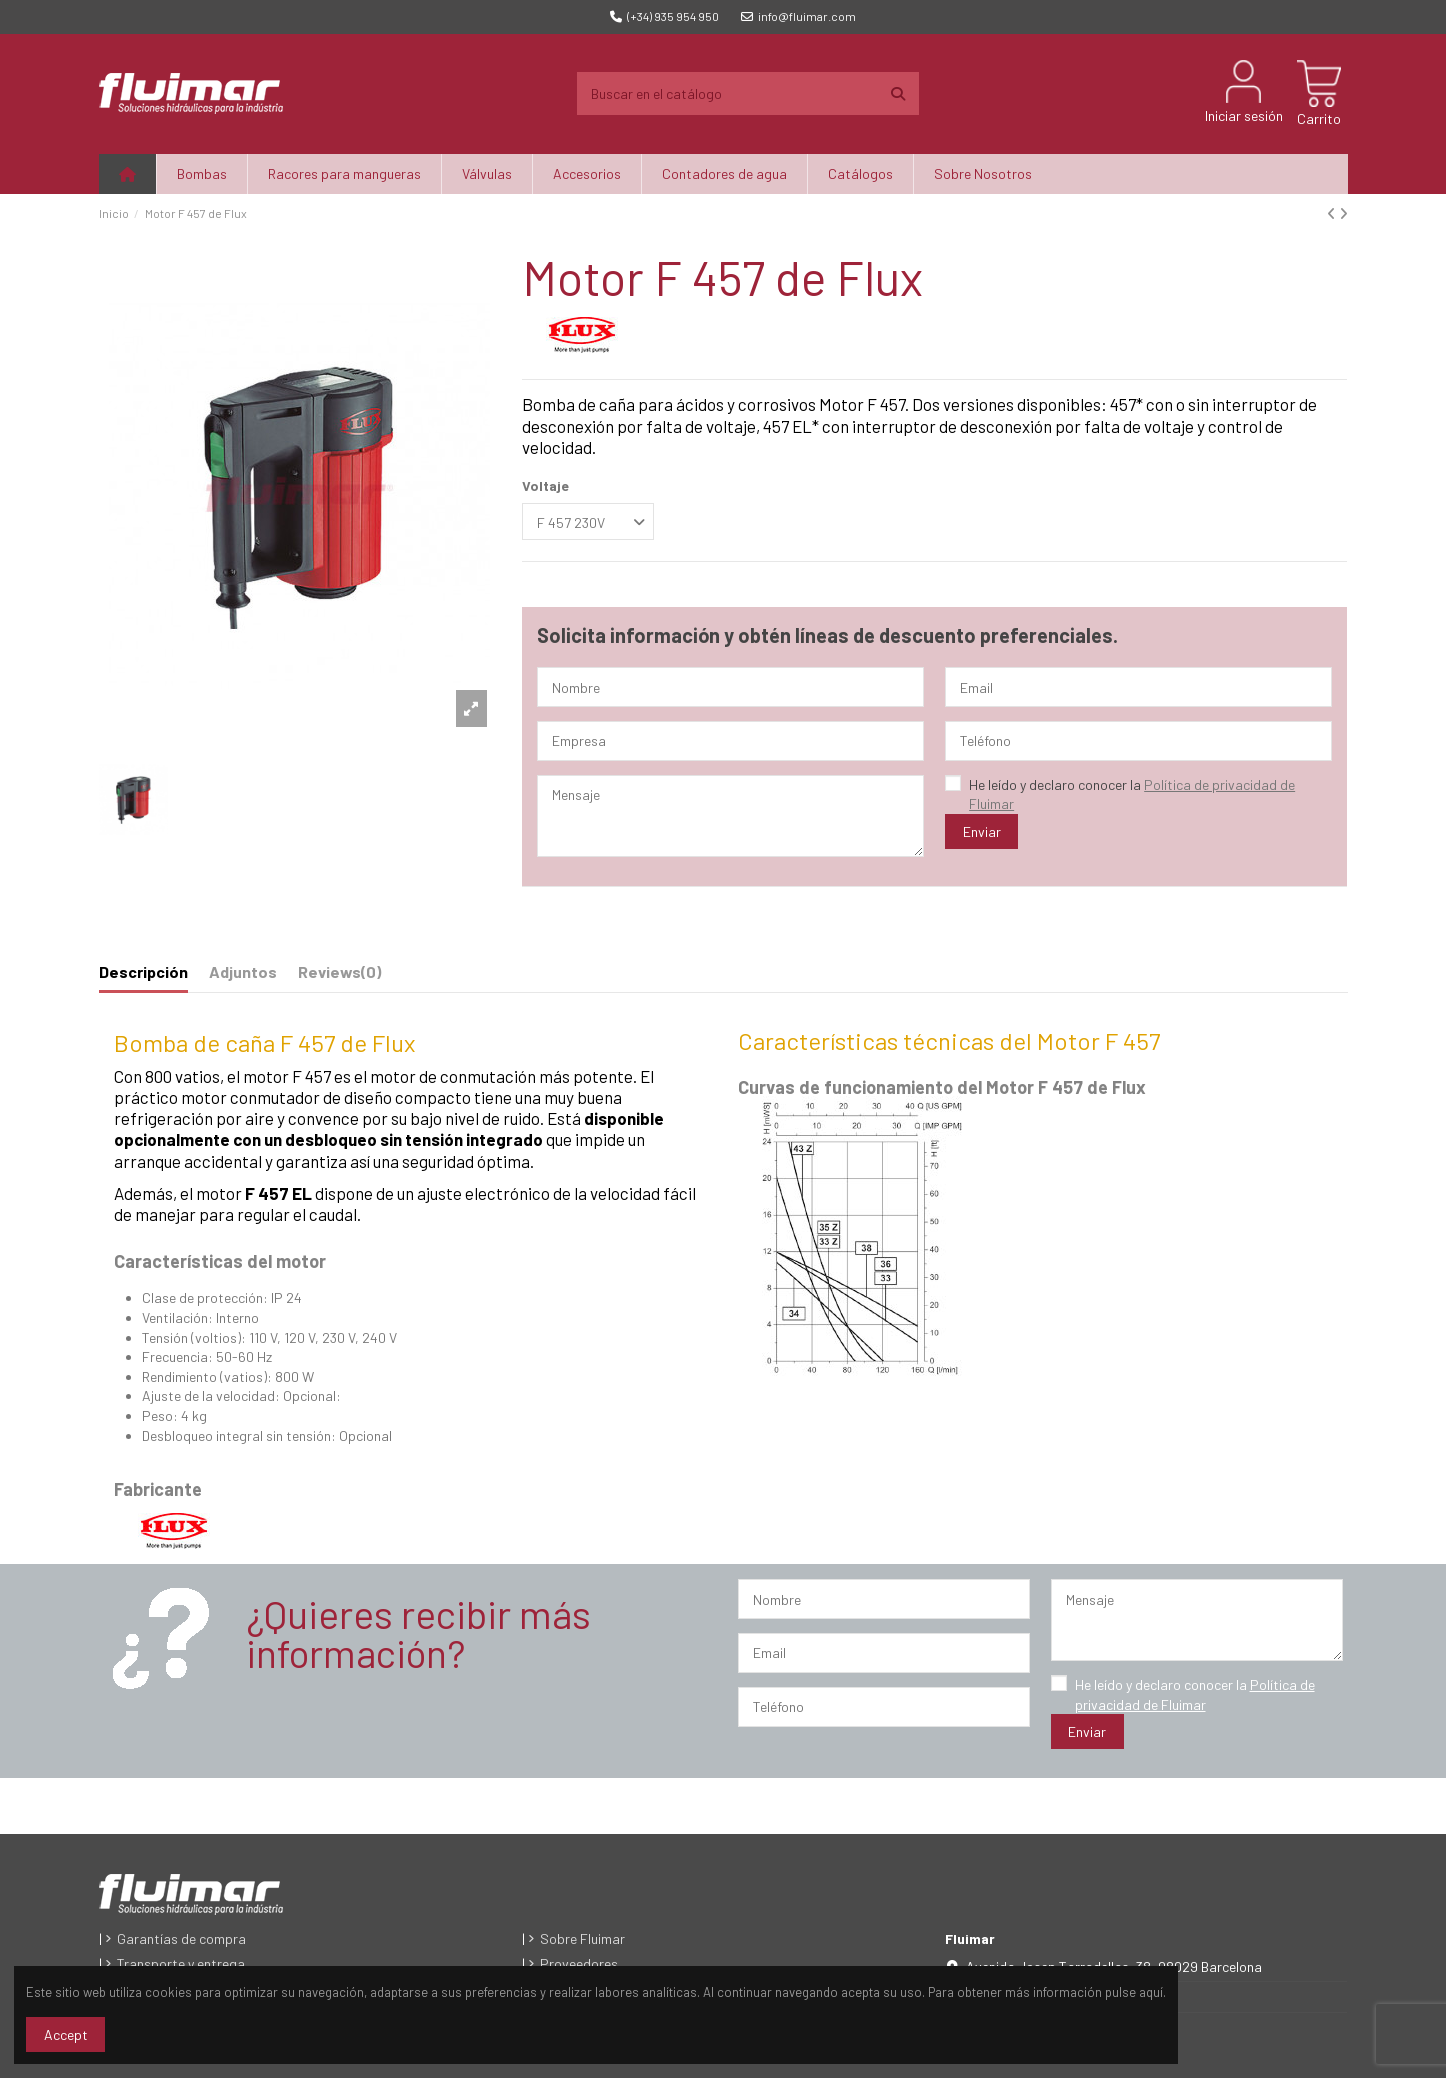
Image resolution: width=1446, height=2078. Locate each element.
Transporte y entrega (181, 1963)
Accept (66, 2034)
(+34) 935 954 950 (664, 16)
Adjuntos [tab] (243, 971)
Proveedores (579, 1963)
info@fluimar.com (798, 16)
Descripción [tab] (143, 971)
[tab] (339, 976)
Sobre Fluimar (582, 1938)
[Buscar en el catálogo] (898, 93)
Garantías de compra (181, 1938)
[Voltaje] (588, 521)
